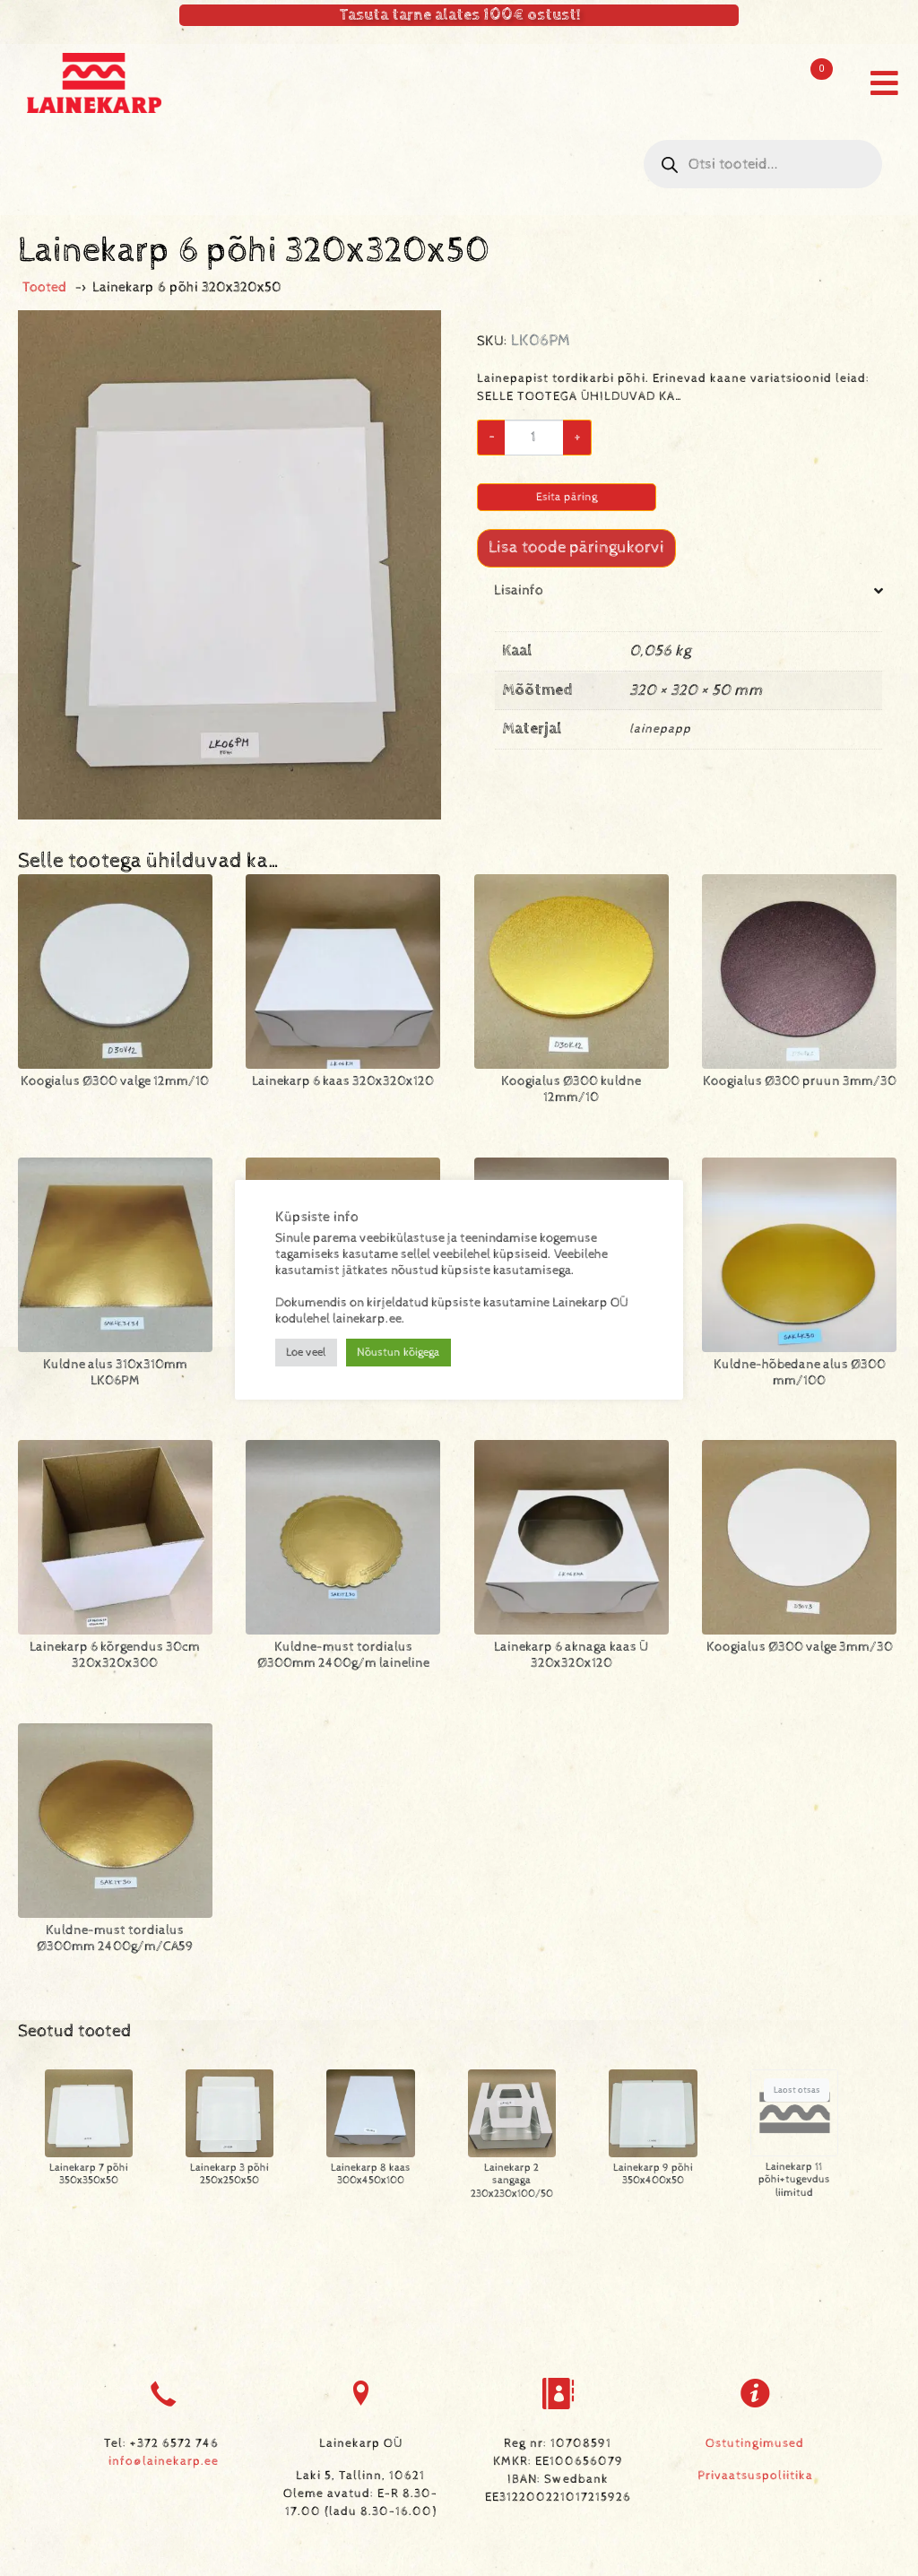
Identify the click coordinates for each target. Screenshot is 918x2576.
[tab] (688, 680)
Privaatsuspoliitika (755, 2475)
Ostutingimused (755, 2443)
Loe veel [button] (306, 1352)
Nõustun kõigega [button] (398, 1352)
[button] (884, 83)
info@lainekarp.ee (163, 2461)
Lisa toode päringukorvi (576, 547)
